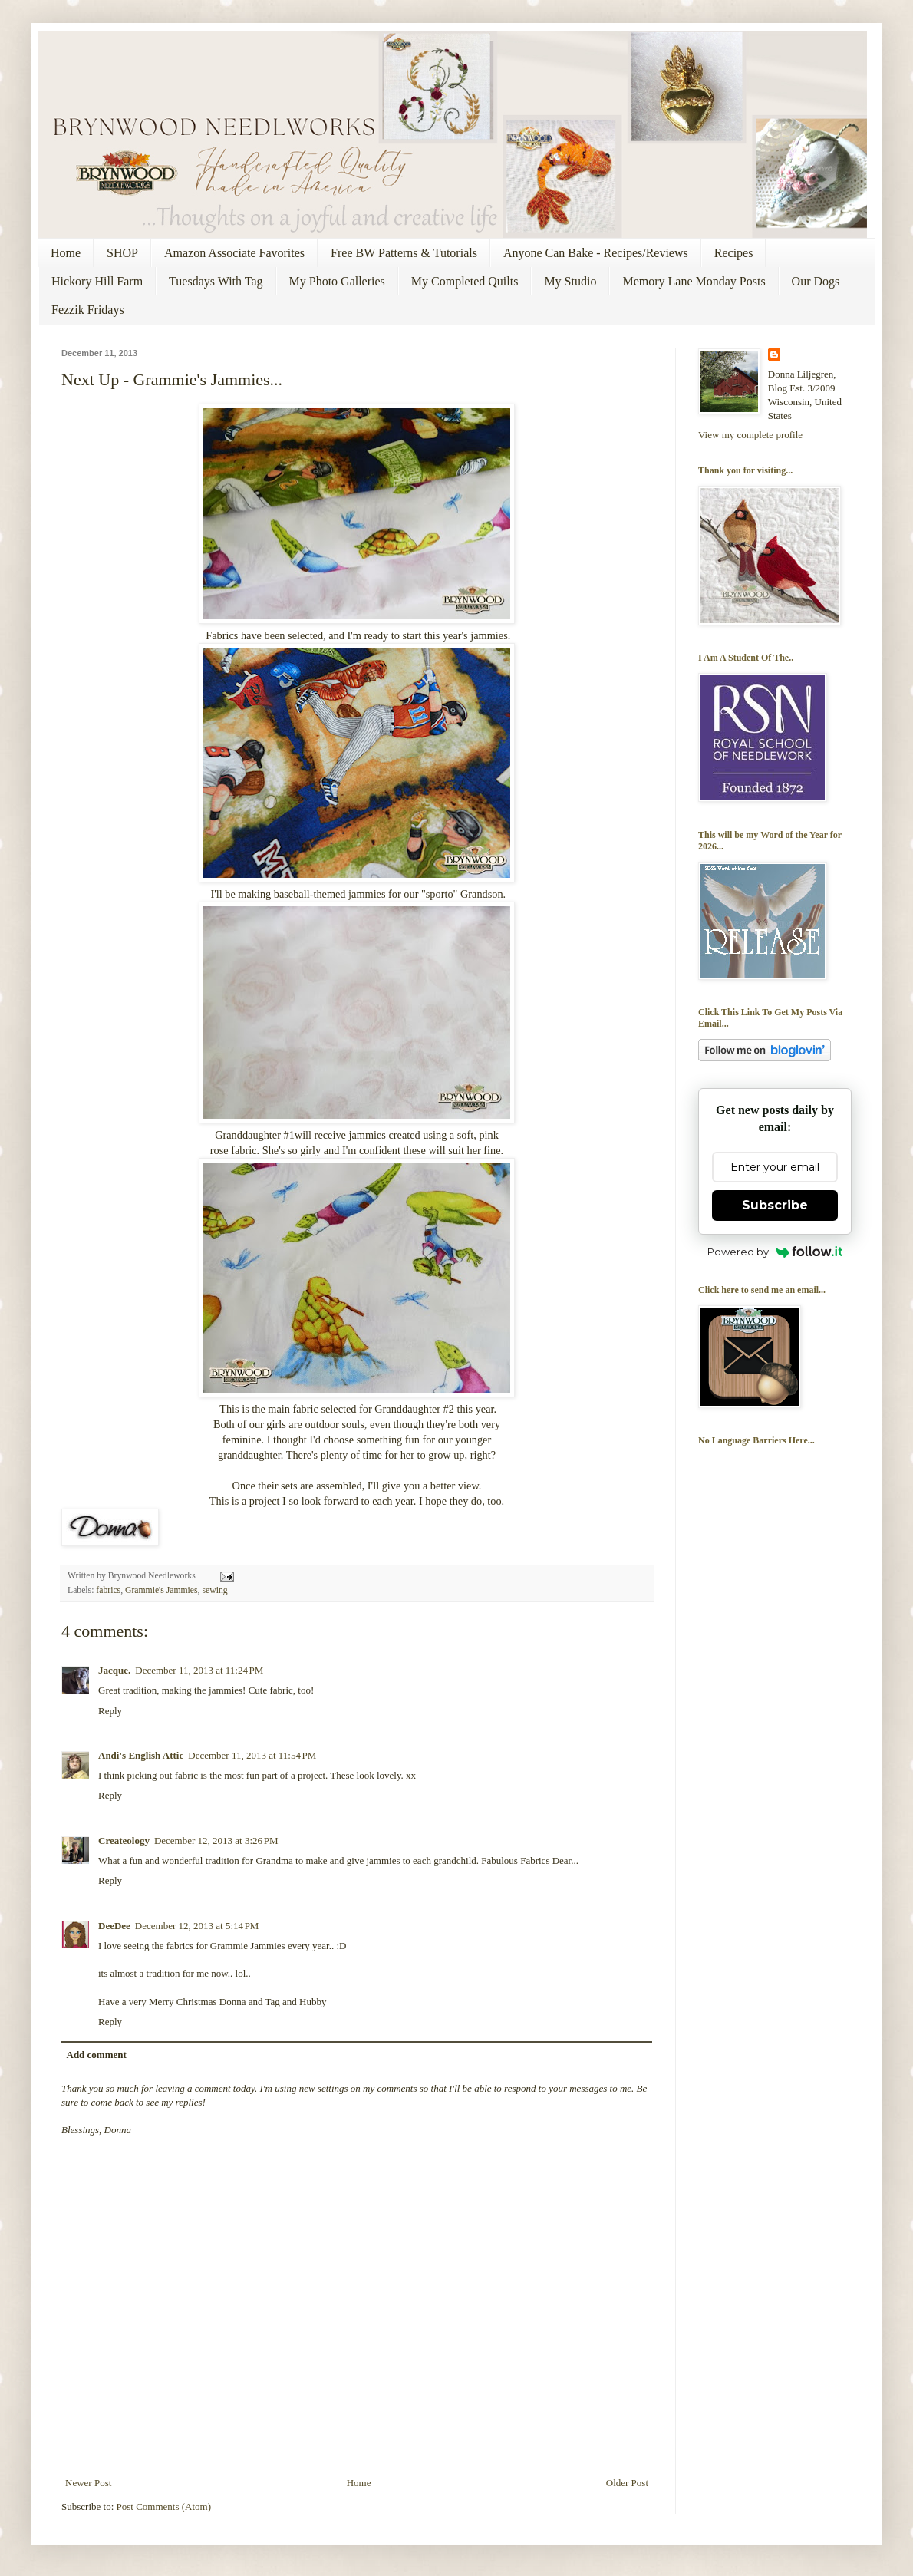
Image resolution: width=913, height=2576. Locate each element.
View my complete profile (750, 434)
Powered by (775, 1251)
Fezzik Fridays (87, 309)
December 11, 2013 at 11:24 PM (199, 1670)
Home (66, 252)
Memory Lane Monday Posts (693, 281)
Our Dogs (816, 281)
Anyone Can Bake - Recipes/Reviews (595, 252)
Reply (110, 1711)
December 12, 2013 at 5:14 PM (197, 1925)
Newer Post (88, 2483)
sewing (214, 1590)
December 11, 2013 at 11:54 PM (252, 1755)
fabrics (108, 1590)
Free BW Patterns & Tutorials (404, 252)
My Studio (570, 281)
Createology (124, 1840)
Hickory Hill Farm (97, 281)
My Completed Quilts (465, 281)
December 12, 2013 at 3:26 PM (216, 1840)
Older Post (627, 2483)
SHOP (122, 252)
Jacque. (114, 1670)
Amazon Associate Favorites (234, 252)
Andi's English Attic (140, 1755)
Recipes (733, 252)
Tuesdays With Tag (215, 281)
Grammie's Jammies (161, 1590)
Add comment (97, 2054)
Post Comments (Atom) (164, 2506)
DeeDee (114, 1925)
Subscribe (775, 1205)
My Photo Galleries (337, 281)
